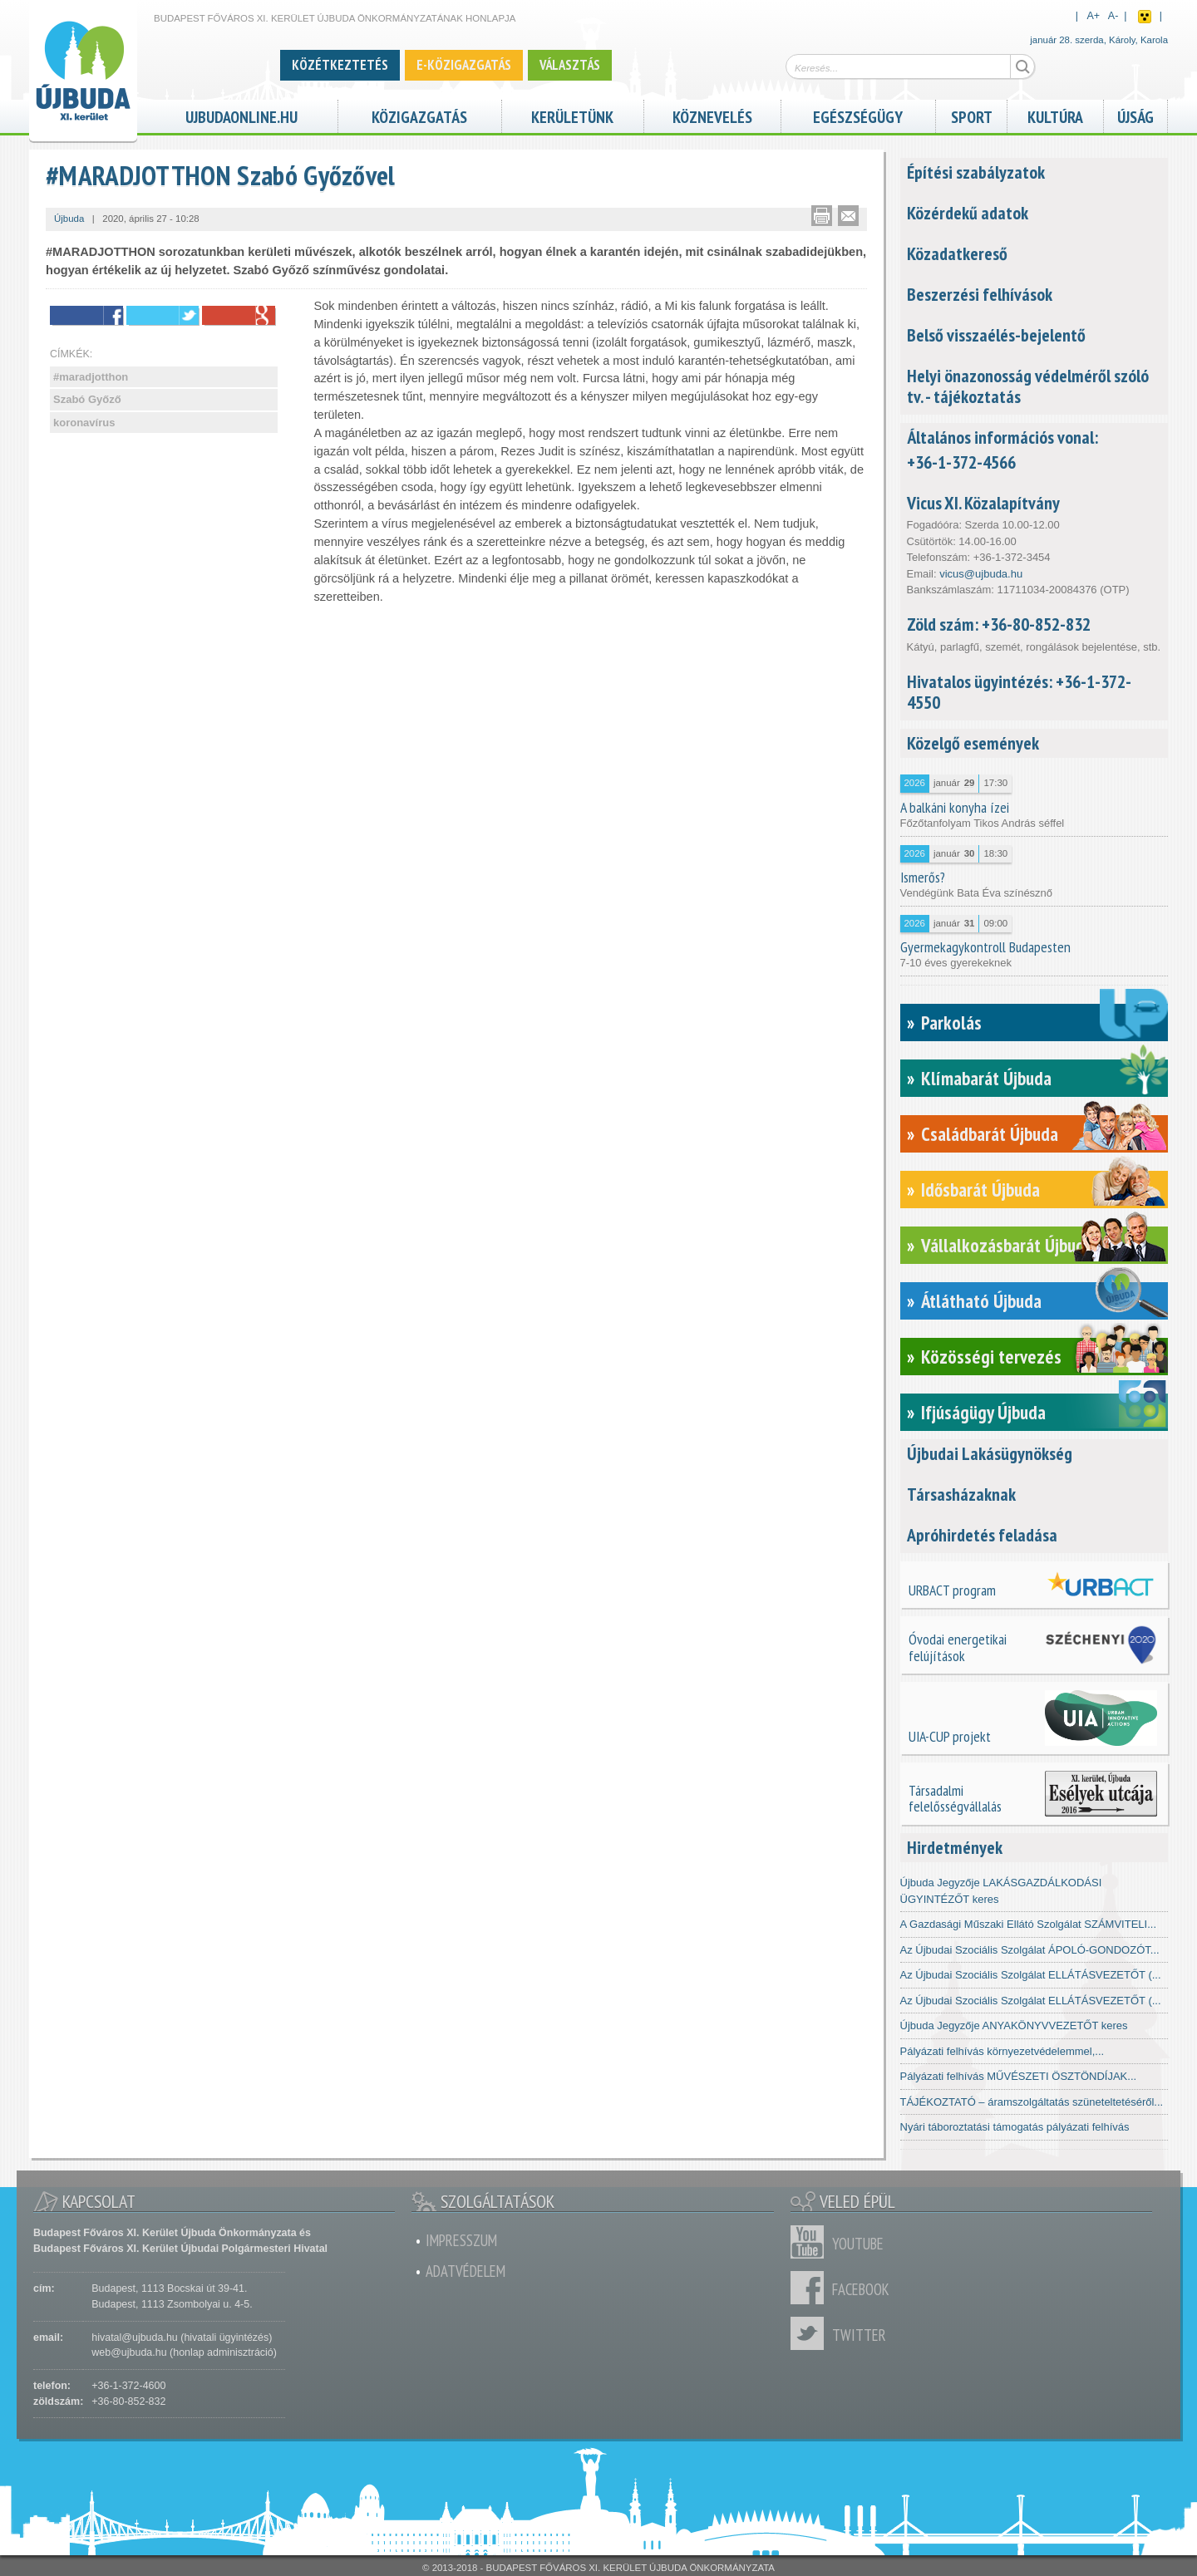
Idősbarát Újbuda (980, 1189)
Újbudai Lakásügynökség (989, 1453)
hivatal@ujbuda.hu (134, 2337)
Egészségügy (858, 115)
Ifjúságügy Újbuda (983, 1412)
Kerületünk (572, 115)
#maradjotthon (90, 377)
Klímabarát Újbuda (986, 1078)
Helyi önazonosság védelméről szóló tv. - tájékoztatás (1028, 386)
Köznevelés (712, 115)
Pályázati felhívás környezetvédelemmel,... (1002, 2051)
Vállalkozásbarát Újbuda (1007, 1245)
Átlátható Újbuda (981, 1301)
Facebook (811, 2287)
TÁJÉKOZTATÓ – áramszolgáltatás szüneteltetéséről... (1032, 2102)
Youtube (811, 2242)
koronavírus (84, 422)
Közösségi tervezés (991, 1357)
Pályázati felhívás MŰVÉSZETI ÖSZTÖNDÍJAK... (1018, 2076)
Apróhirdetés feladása (982, 1534)
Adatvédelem (465, 2271)
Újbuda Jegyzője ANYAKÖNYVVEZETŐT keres (1014, 2025)
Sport (972, 115)
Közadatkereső (957, 253)
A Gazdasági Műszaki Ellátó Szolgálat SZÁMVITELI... (1028, 1924)
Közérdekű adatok (967, 212)
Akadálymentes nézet (1144, 16)
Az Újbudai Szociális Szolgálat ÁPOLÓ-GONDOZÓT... (1030, 1950)
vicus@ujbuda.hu (980, 574)
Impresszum (461, 2240)
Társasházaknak (961, 1494)
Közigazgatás (419, 115)
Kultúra (1055, 115)
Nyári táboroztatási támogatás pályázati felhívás (1015, 2127)
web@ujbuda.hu (128, 2352)
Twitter (811, 2333)
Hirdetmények (954, 1847)
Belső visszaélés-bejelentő (996, 335)
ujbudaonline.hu (241, 115)
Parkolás (951, 1022)
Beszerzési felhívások (979, 294)
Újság (1135, 115)
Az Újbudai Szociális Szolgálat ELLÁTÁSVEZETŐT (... (1030, 1975)
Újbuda (69, 219)
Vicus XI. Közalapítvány (983, 502)
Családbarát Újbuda (989, 1134)
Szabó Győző (87, 399)
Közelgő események (973, 743)
